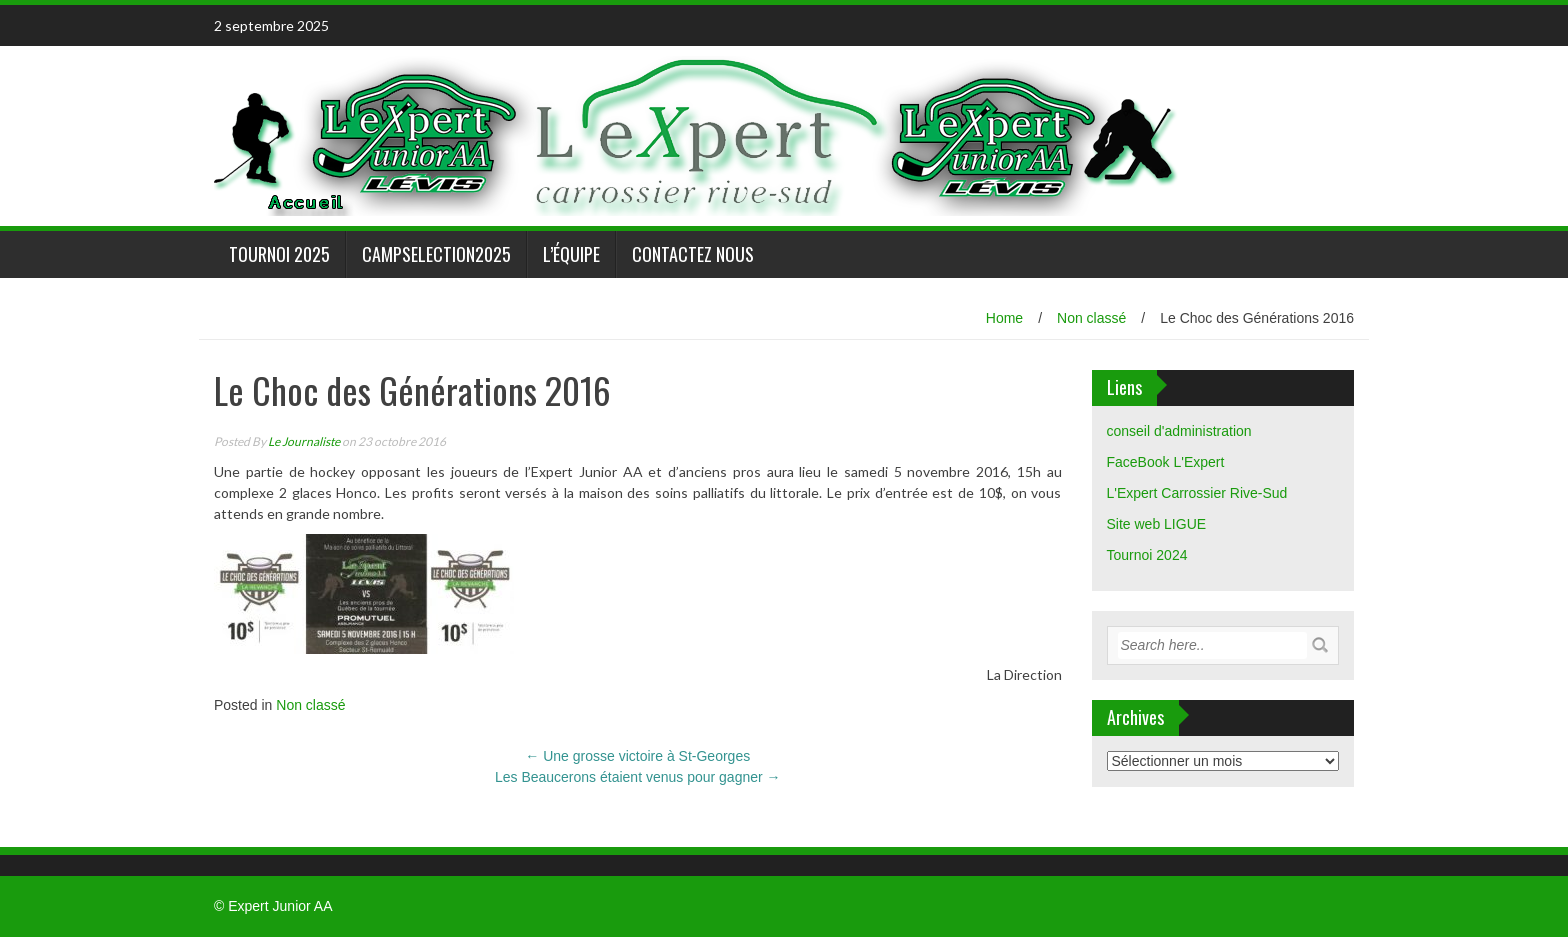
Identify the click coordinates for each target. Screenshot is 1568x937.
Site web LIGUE (1157, 524)
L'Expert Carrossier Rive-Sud (1197, 493)
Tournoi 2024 (1147, 555)
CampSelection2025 (436, 254)
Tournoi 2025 (279, 254)
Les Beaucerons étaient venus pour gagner (638, 777)
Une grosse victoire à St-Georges (637, 756)
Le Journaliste (304, 441)
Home (1004, 318)
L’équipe (571, 254)
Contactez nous (693, 254)
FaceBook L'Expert (1166, 462)
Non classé (1091, 318)
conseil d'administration (1179, 431)
